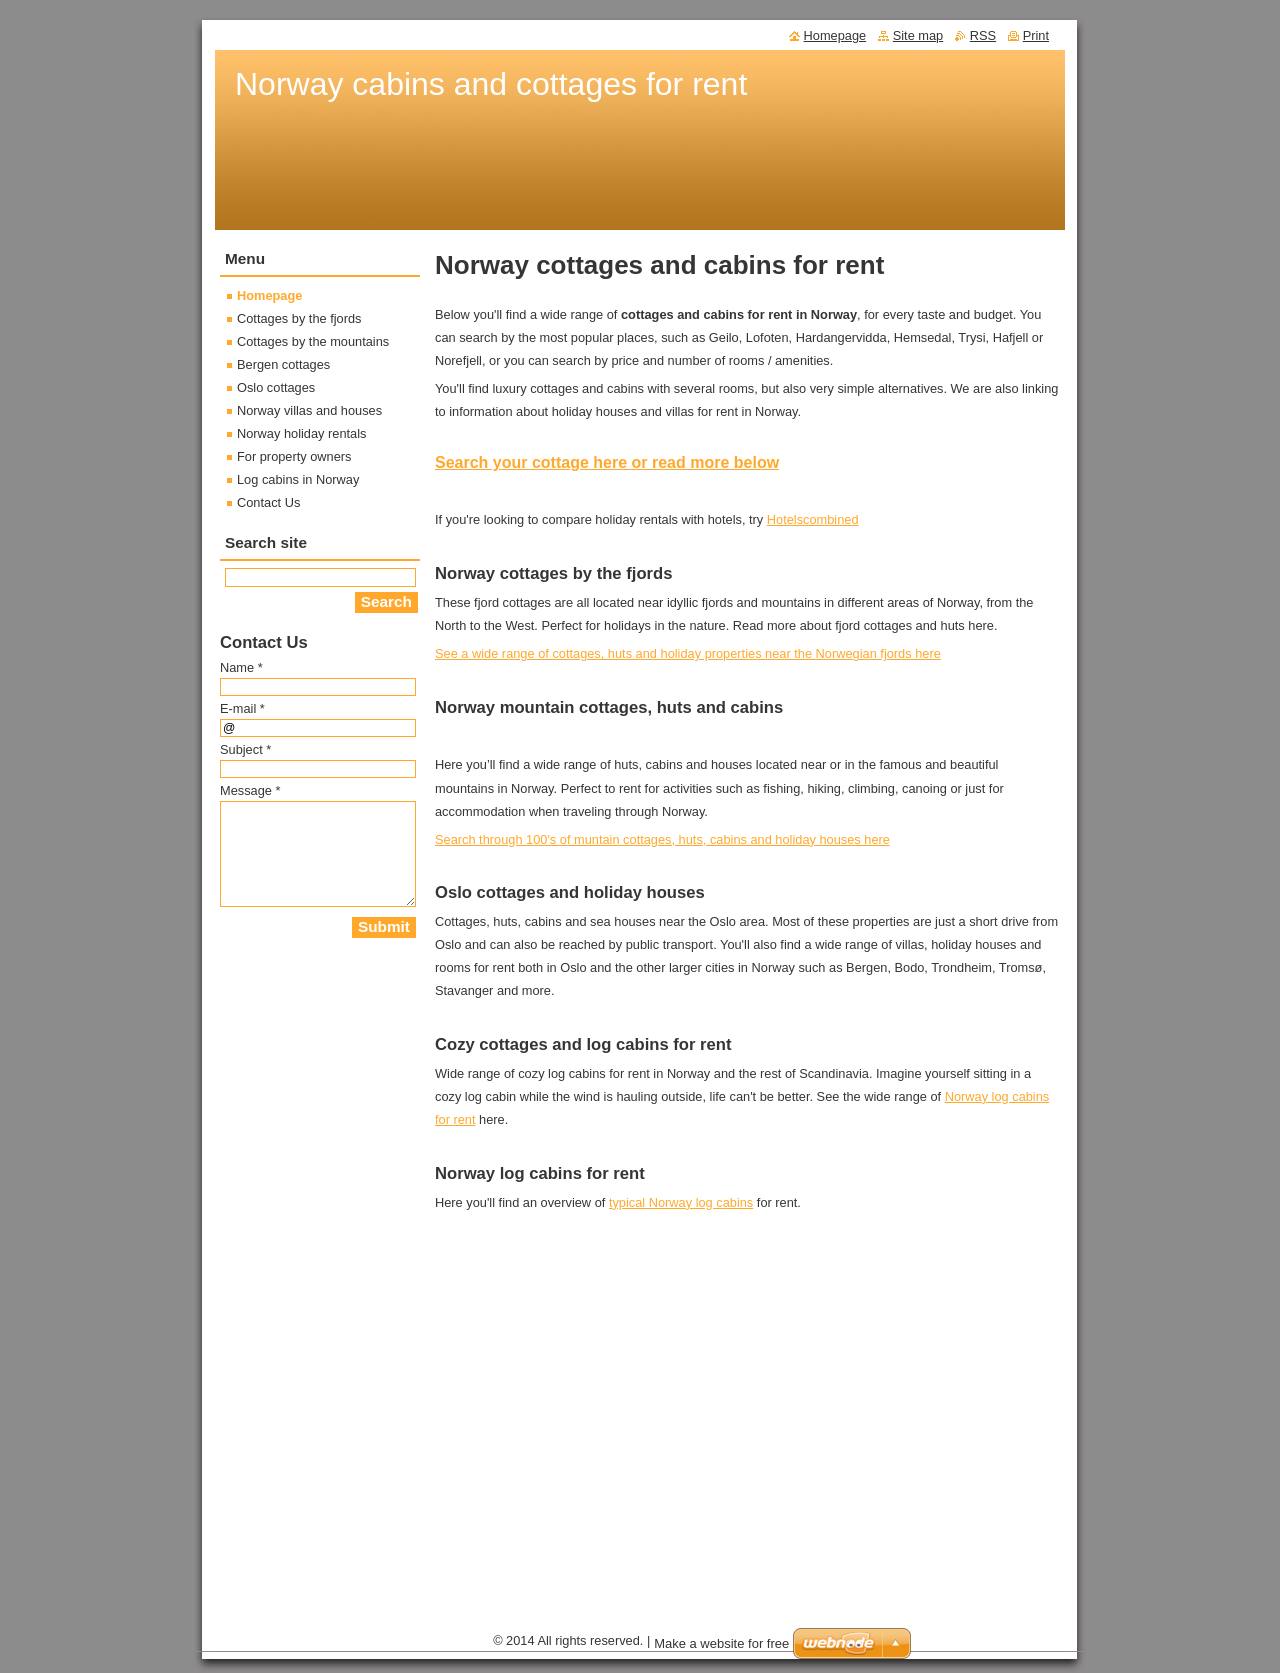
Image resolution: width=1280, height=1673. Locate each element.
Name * (241, 667)
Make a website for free (721, 1643)
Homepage (269, 295)
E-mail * (242, 708)
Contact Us (268, 502)
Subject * (245, 749)
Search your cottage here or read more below (607, 462)
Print (1036, 35)
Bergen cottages (283, 364)
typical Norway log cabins (681, 1202)
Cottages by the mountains (313, 341)
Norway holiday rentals (301, 433)
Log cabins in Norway (298, 479)
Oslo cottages (276, 387)
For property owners (294, 456)
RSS (983, 35)
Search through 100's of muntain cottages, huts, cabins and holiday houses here (662, 839)
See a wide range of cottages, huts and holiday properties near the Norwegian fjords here (688, 653)
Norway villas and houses (309, 410)
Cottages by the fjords (299, 318)
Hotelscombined (813, 519)
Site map (918, 35)
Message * (250, 790)
